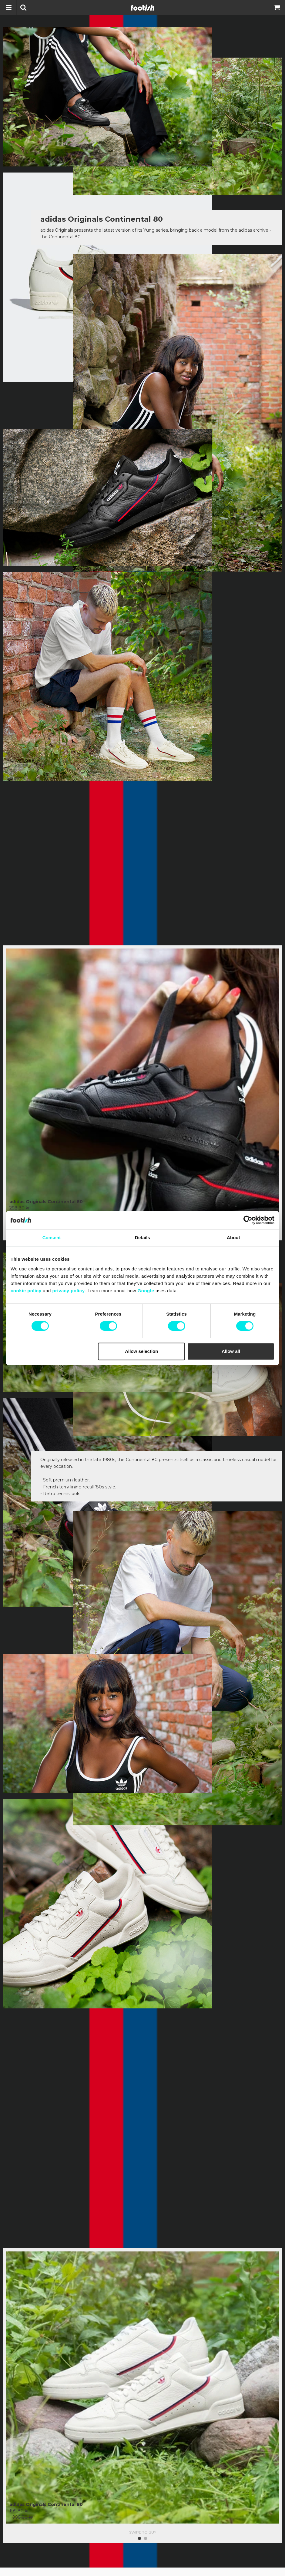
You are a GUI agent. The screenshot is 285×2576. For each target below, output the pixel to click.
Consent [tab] (51, 1237)
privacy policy (68, 1290)
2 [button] (145, 2525)
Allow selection (141, 1351)
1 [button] (139, 2525)
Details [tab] (142, 1237)
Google (146, 1290)
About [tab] (233, 1237)
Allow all (231, 1351)
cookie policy (26, 1290)
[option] (142, 1078)
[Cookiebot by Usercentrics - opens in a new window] (247, 1220)
